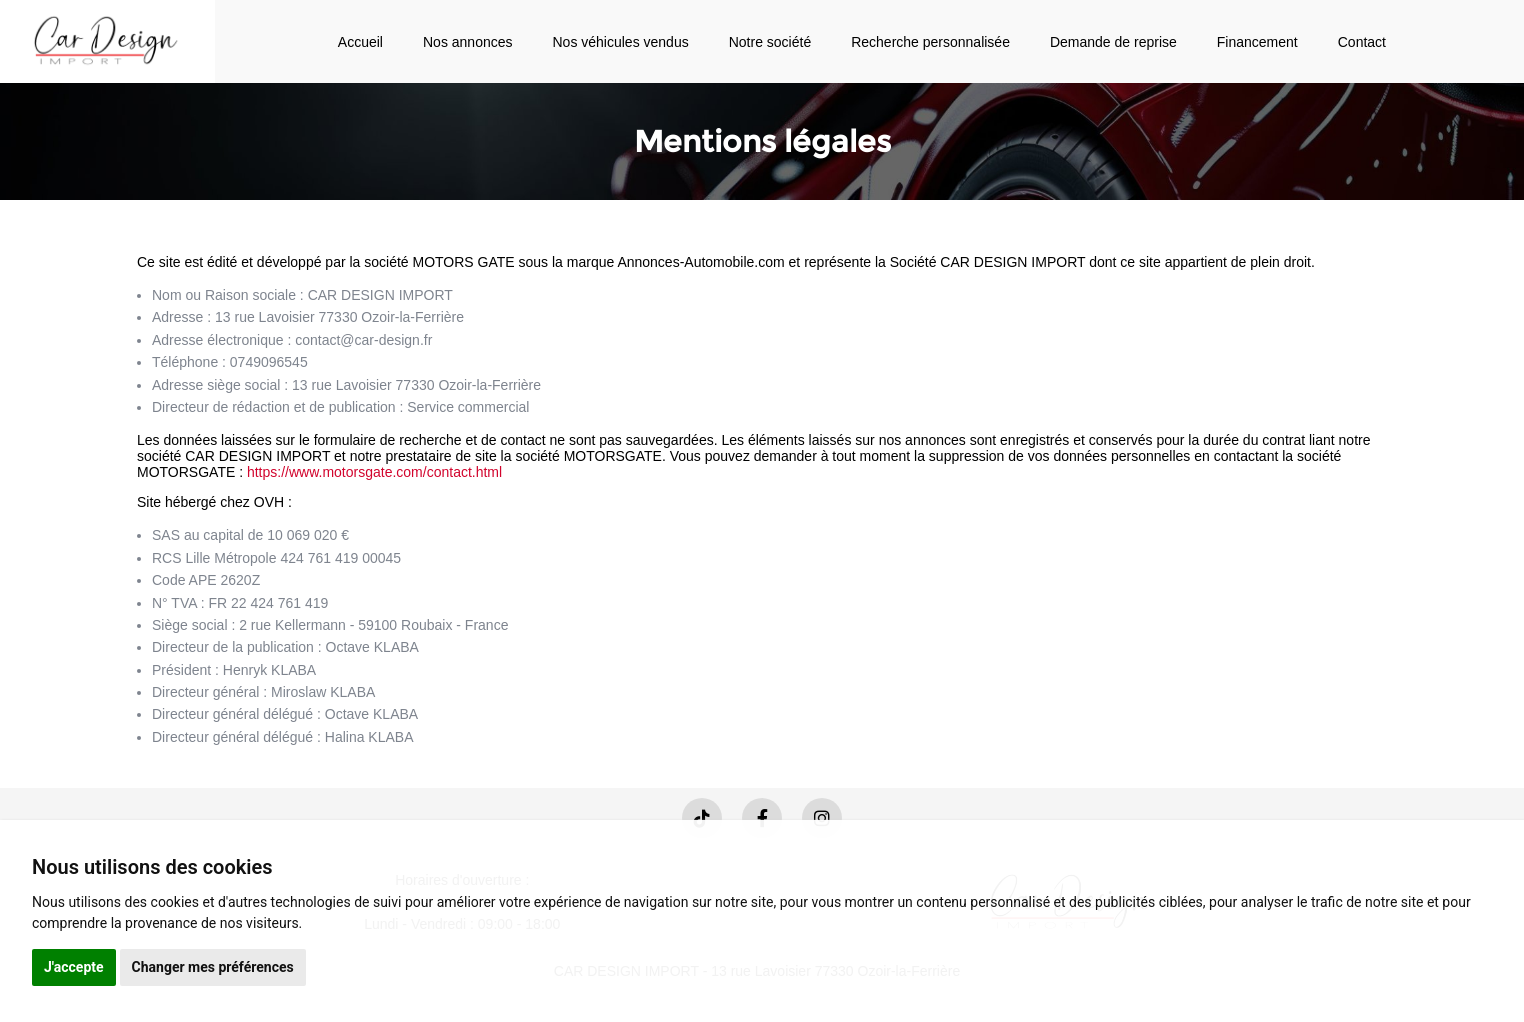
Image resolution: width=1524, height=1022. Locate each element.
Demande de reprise (1113, 42)
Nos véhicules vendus (621, 42)
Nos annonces (468, 42)
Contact (1362, 42)
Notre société (770, 42)
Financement (1257, 42)
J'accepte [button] (74, 967)
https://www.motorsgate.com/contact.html (374, 472)
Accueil (360, 42)
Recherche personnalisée (930, 42)
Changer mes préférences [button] (213, 967)
